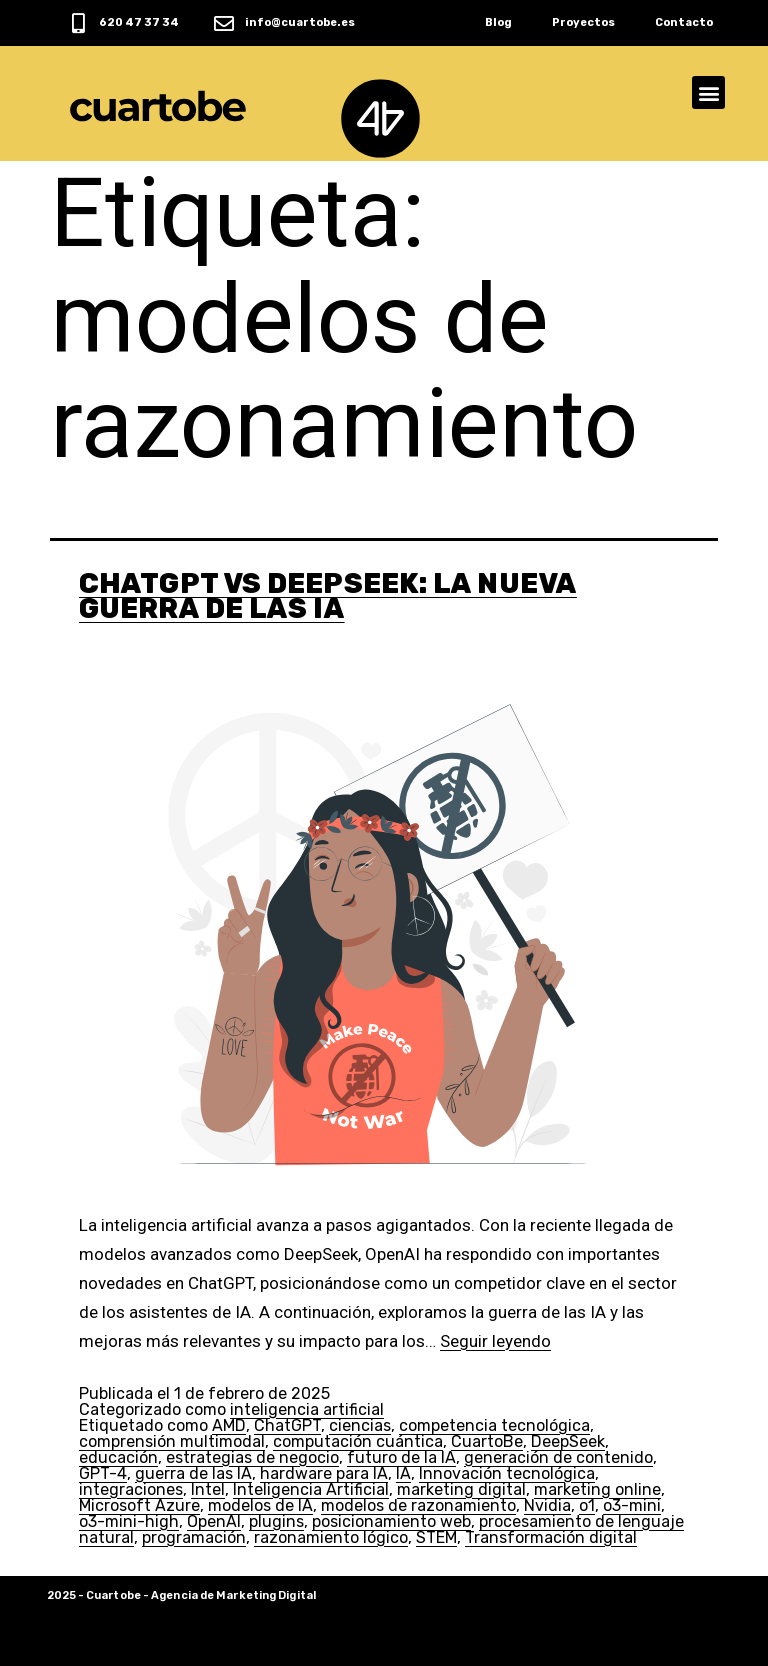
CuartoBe (487, 1441)
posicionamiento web (391, 1521)
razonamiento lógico (331, 1537)
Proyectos (583, 22)
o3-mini (632, 1505)
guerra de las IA (193, 1473)
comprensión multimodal (172, 1441)
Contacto (684, 22)
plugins (276, 1521)
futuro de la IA (401, 1457)
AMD (229, 1425)
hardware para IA (324, 1473)
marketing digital (461, 1489)
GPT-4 (103, 1473)
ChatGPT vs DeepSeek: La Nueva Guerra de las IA (328, 596)
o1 (587, 1505)
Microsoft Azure (139, 1505)
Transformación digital (551, 1537)
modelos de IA (260, 1505)
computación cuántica (358, 1441)
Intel (208, 1489)
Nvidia (547, 1505)
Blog (498, 22)
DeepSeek (568, 1441)
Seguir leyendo (495, 1341)
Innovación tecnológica (507, 1473)
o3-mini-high (129, 1521)
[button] (708, 92)
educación (118, 1457)
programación (194, 1537)
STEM (436, 1537)
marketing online (597, 1489)
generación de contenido (558, 1457)
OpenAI (214, 1521)
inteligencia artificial (307, 1409)
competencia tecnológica (494, 1425)
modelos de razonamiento (418, 1505)
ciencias (360, 1425)
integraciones (131, 1489)
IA (403, 1473)
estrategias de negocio (252, 1457)
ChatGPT (287, 1425)
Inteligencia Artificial (311, 1489)
